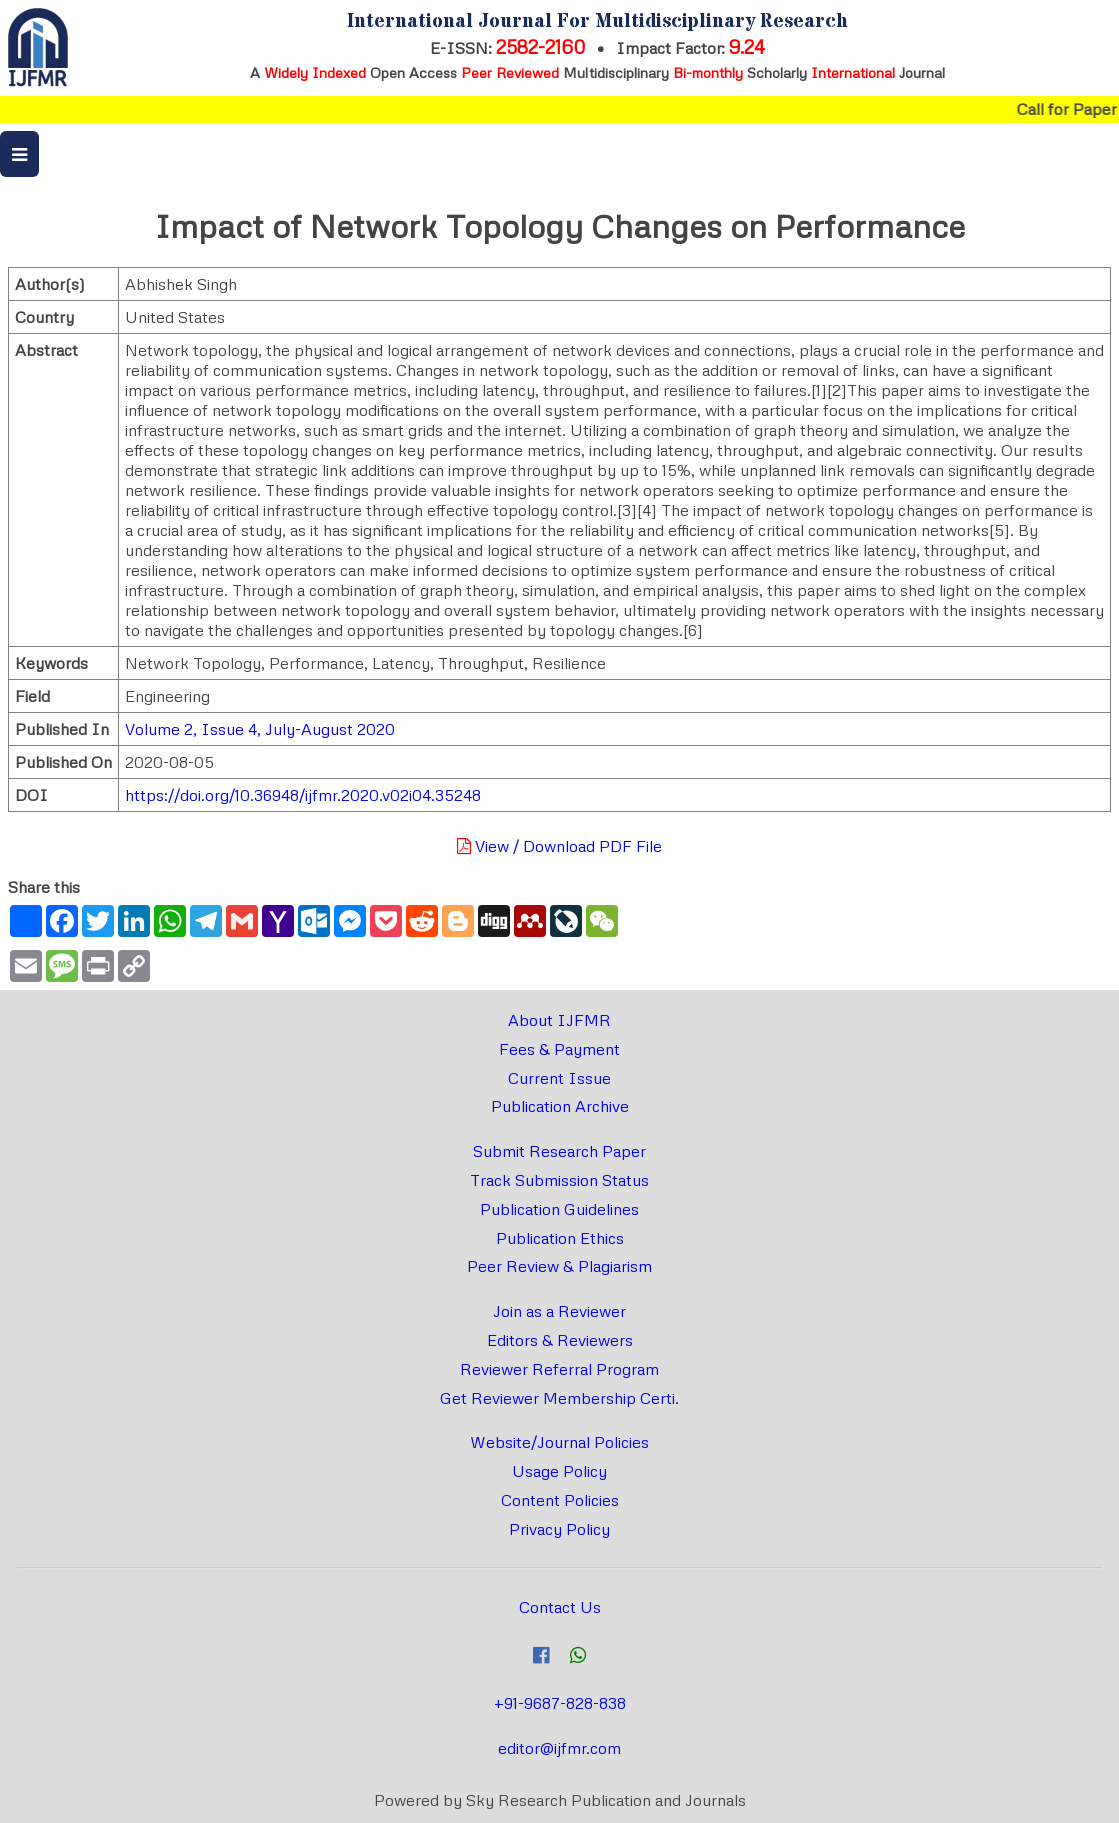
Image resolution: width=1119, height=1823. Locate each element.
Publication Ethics (560, 1238)
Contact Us (560, 1607)
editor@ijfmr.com (559, 1748)
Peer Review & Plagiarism (559, 1266)
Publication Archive (560, 1106)
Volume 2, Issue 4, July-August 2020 (260, 729)
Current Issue (559, 1078)
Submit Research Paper (559, 1151)
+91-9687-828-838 (560, 1703)
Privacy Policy (559, 1529)
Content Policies (560, 1500)
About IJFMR (559, 1020)
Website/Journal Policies (559, 1442)
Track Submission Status (559, 1180)
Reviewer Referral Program (559, 1369)
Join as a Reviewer (559, 1311)
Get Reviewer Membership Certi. (559, 1398)
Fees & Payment (559, 1049)
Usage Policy (559, 1471)
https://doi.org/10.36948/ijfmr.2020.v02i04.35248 (303, 795)
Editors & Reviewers (560, 1340)
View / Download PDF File (559, 846)
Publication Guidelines (559, 1209)
